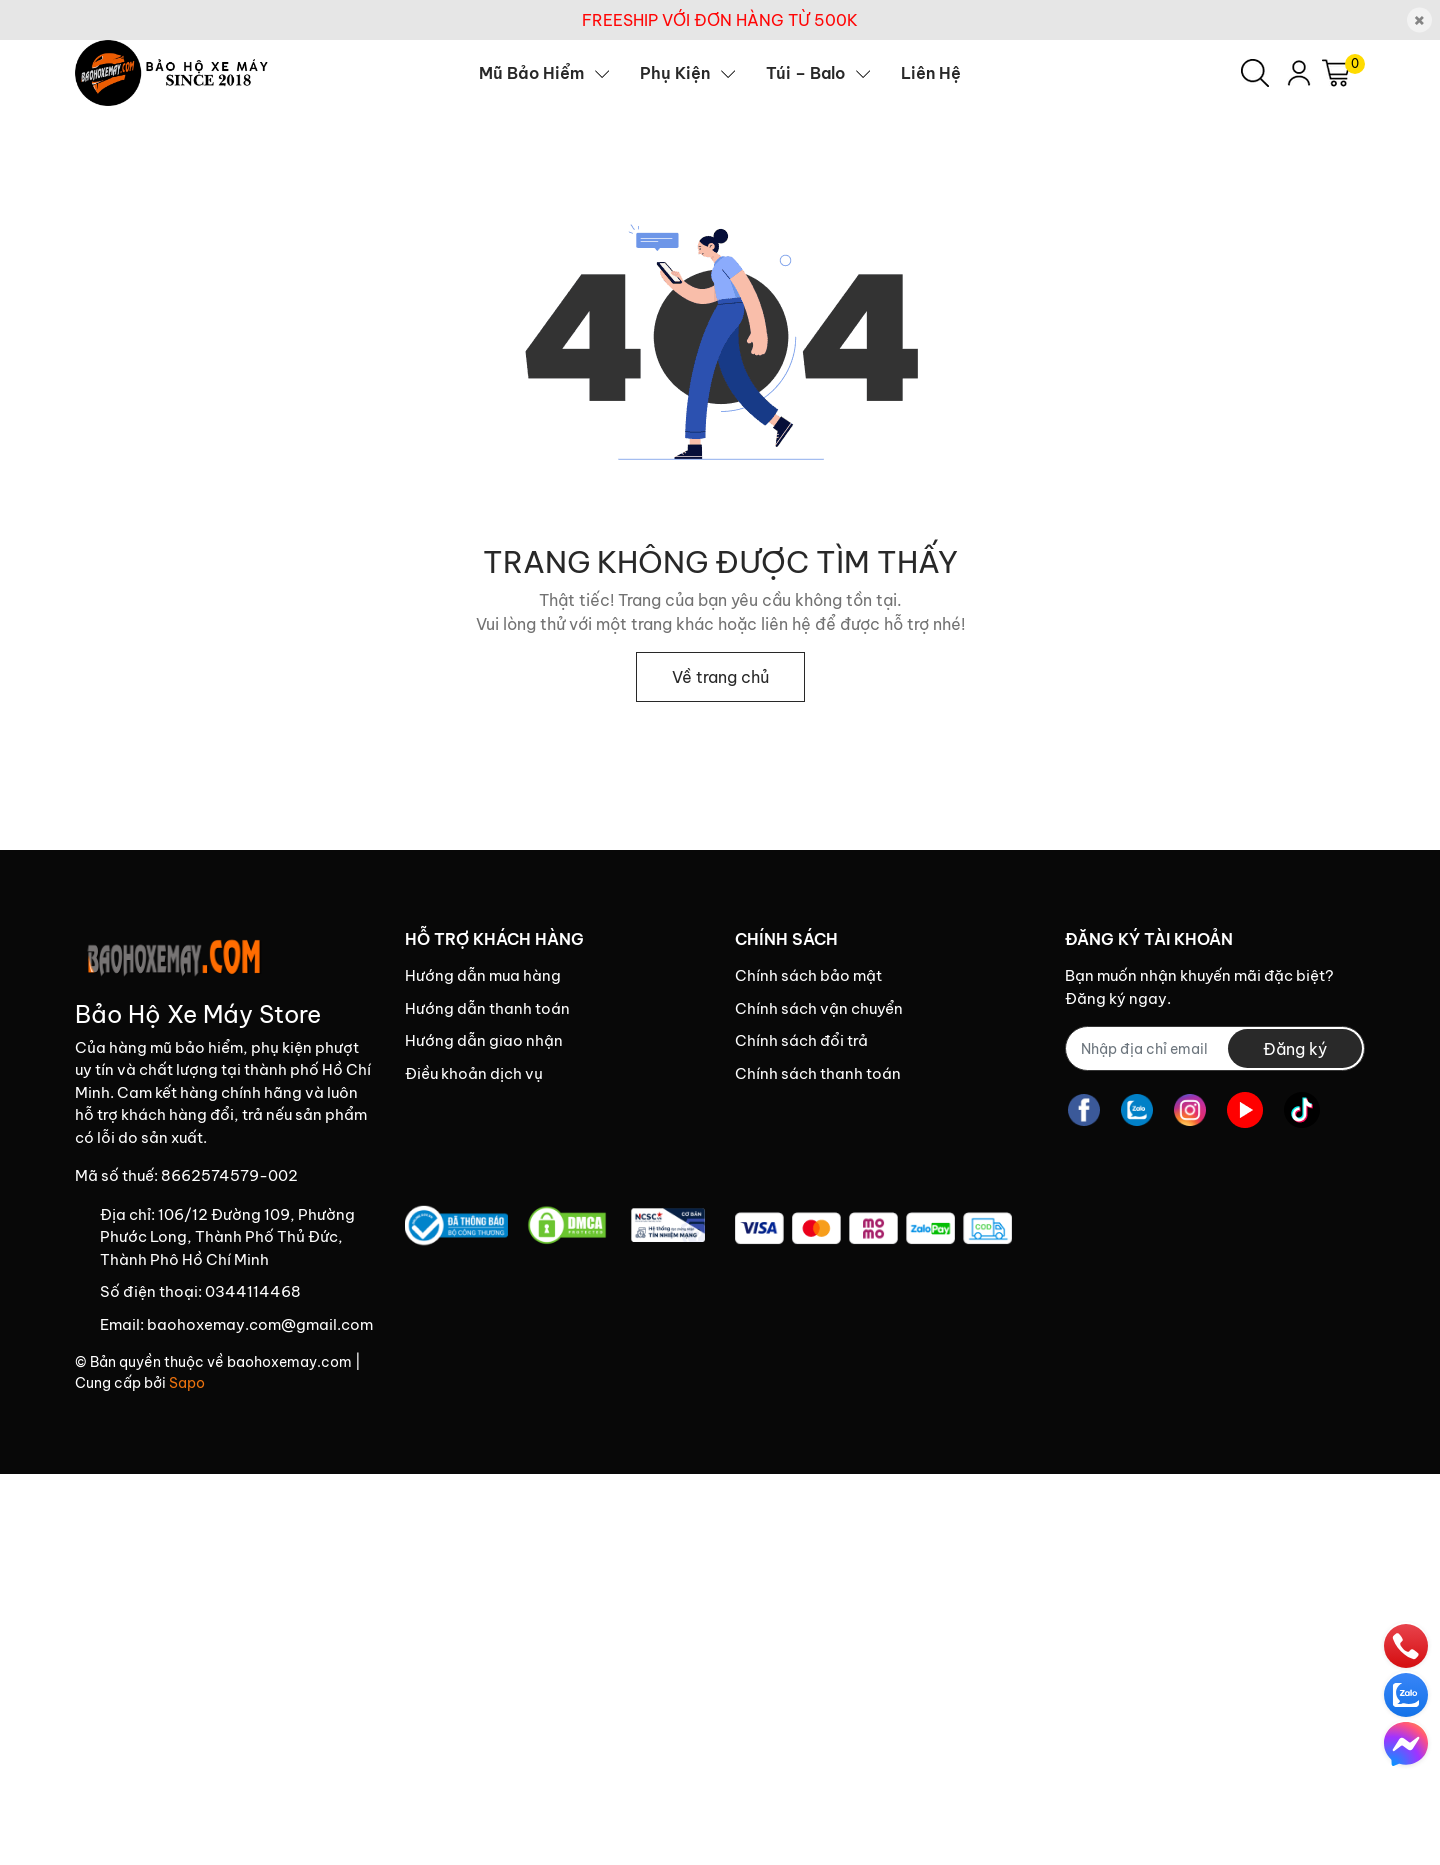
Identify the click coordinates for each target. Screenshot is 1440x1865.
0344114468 (253, 1291)
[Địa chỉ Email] (1215, 1048)
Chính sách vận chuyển (819, 1008)
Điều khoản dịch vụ (474, 1073)
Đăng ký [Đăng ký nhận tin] (1295, 1049)
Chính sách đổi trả (801, 1040)
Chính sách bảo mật (808, 975)
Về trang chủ (720, 677)
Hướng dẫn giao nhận (484, 1040)
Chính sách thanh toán (818, 1073)
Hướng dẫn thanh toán (487, 1008)
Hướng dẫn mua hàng (483, 975)
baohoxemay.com (289, 1362)
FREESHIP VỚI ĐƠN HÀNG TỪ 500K (720, 20)
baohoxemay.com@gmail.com (260, 1324)
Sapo (187, 1383)
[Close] (1419, 20)
